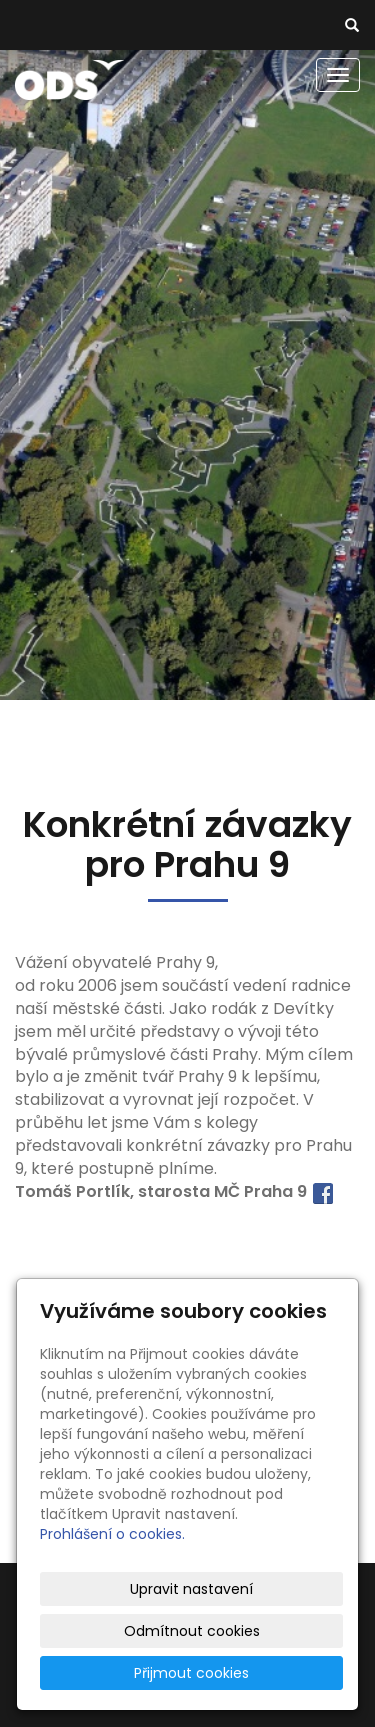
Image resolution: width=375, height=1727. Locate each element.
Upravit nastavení (191, 1589)
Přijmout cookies (191, 1673)
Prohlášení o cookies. (112, 1534)
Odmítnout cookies (192, 1631)
